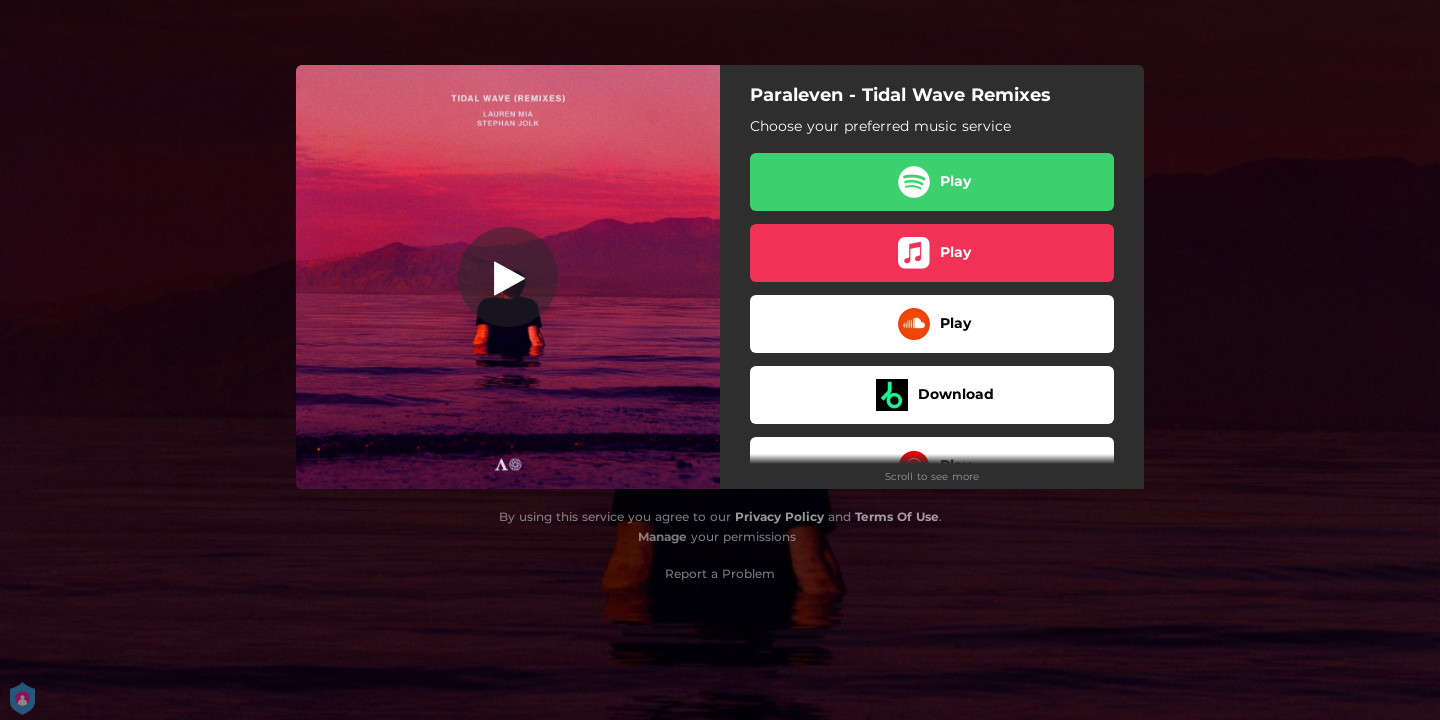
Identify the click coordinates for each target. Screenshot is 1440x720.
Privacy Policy (779, 516)
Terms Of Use (897, 516)
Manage (662, 536)
